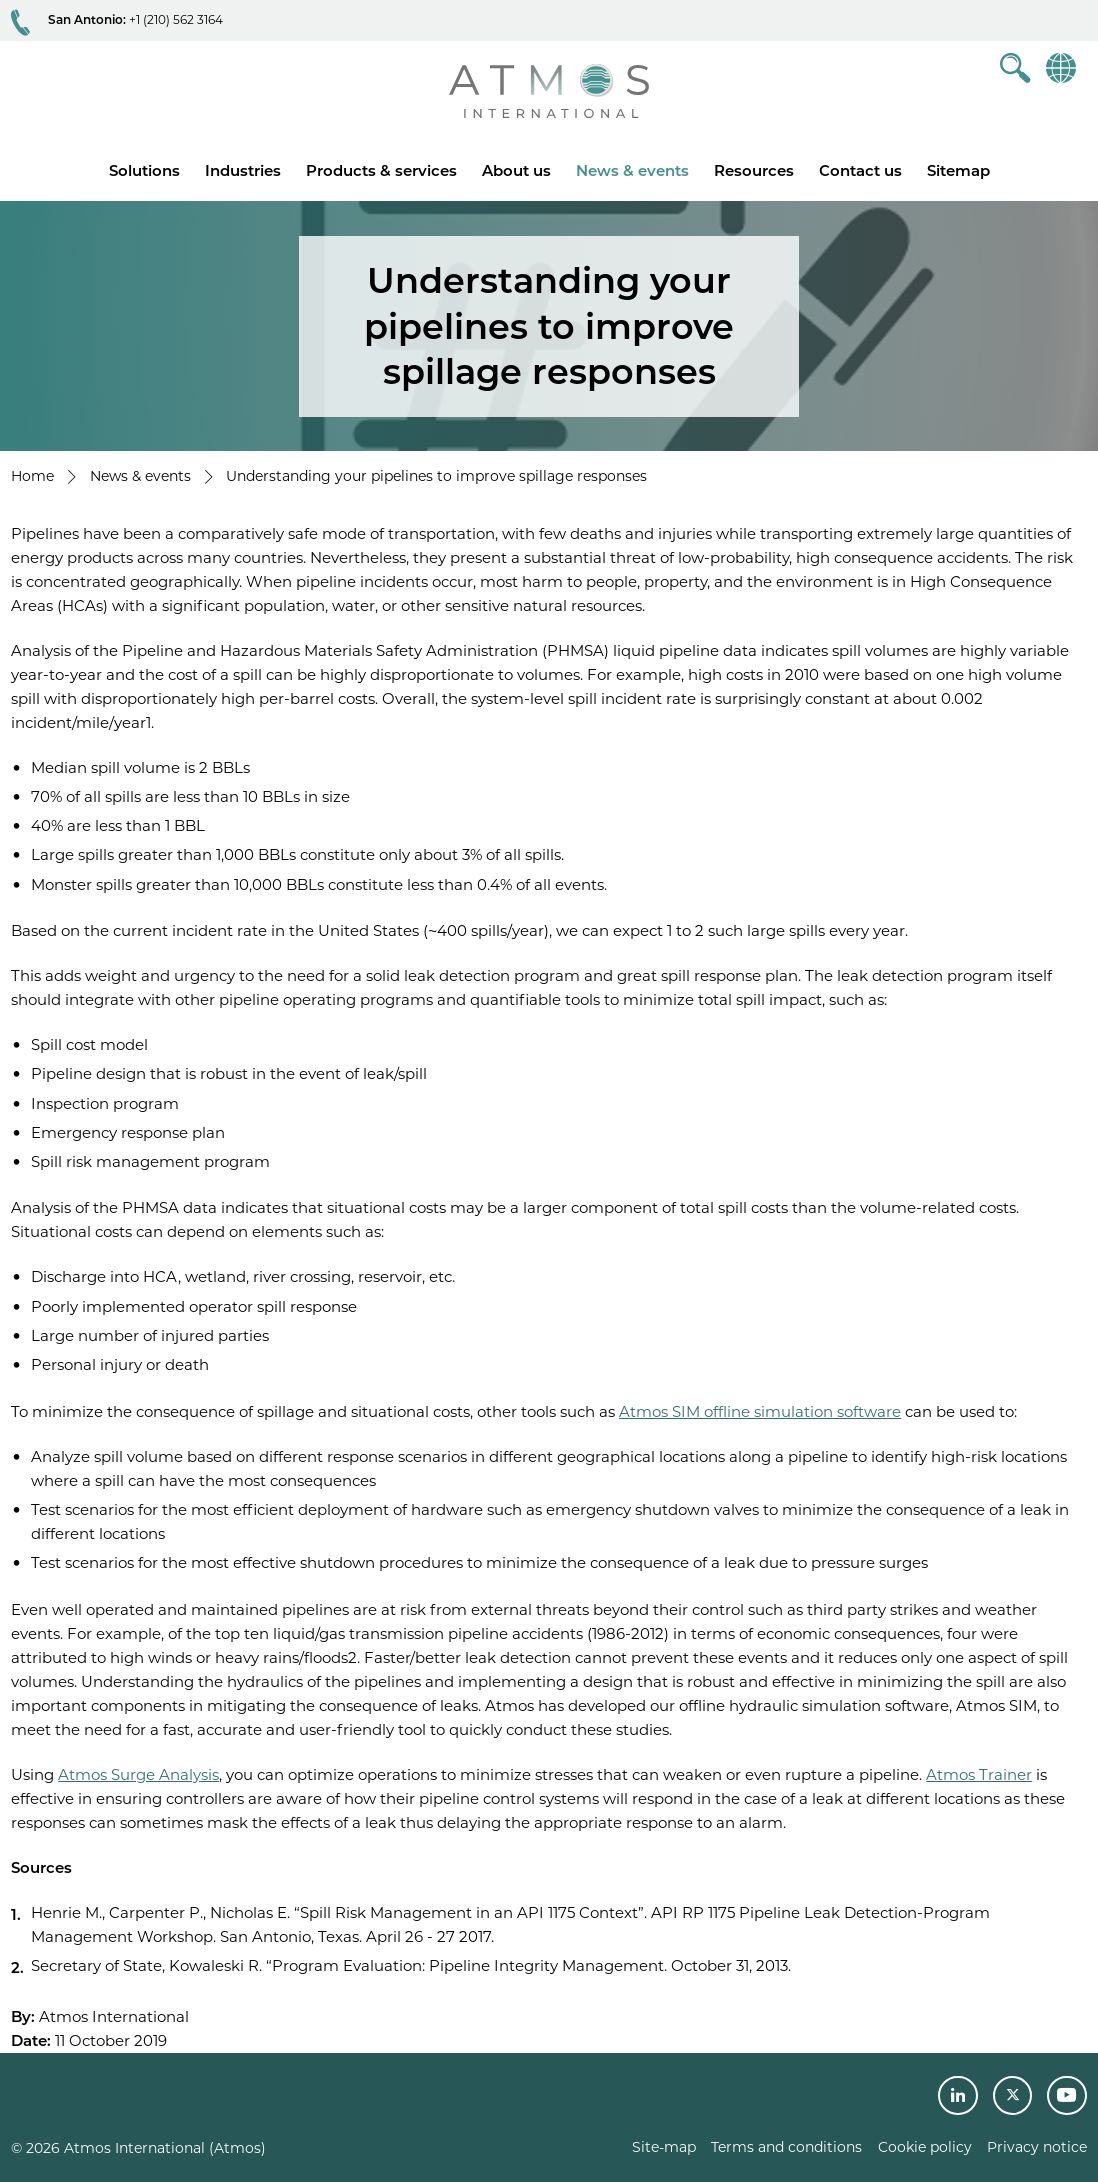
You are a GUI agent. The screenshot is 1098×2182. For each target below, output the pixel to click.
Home (32, 476)
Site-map (664, 2147)
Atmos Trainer (979, 1774)
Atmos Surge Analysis (138, 1774)
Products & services (381, 170)
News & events (632, 170)
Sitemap (958, 170)
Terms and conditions (786, 2147)
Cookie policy (925, 2147)
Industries (243, 170)
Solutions (144, 170)
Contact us (860, 170)
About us (516, 170)
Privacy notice (1037, 2147)
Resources (754, 170)
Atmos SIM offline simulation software (760, 1411)
